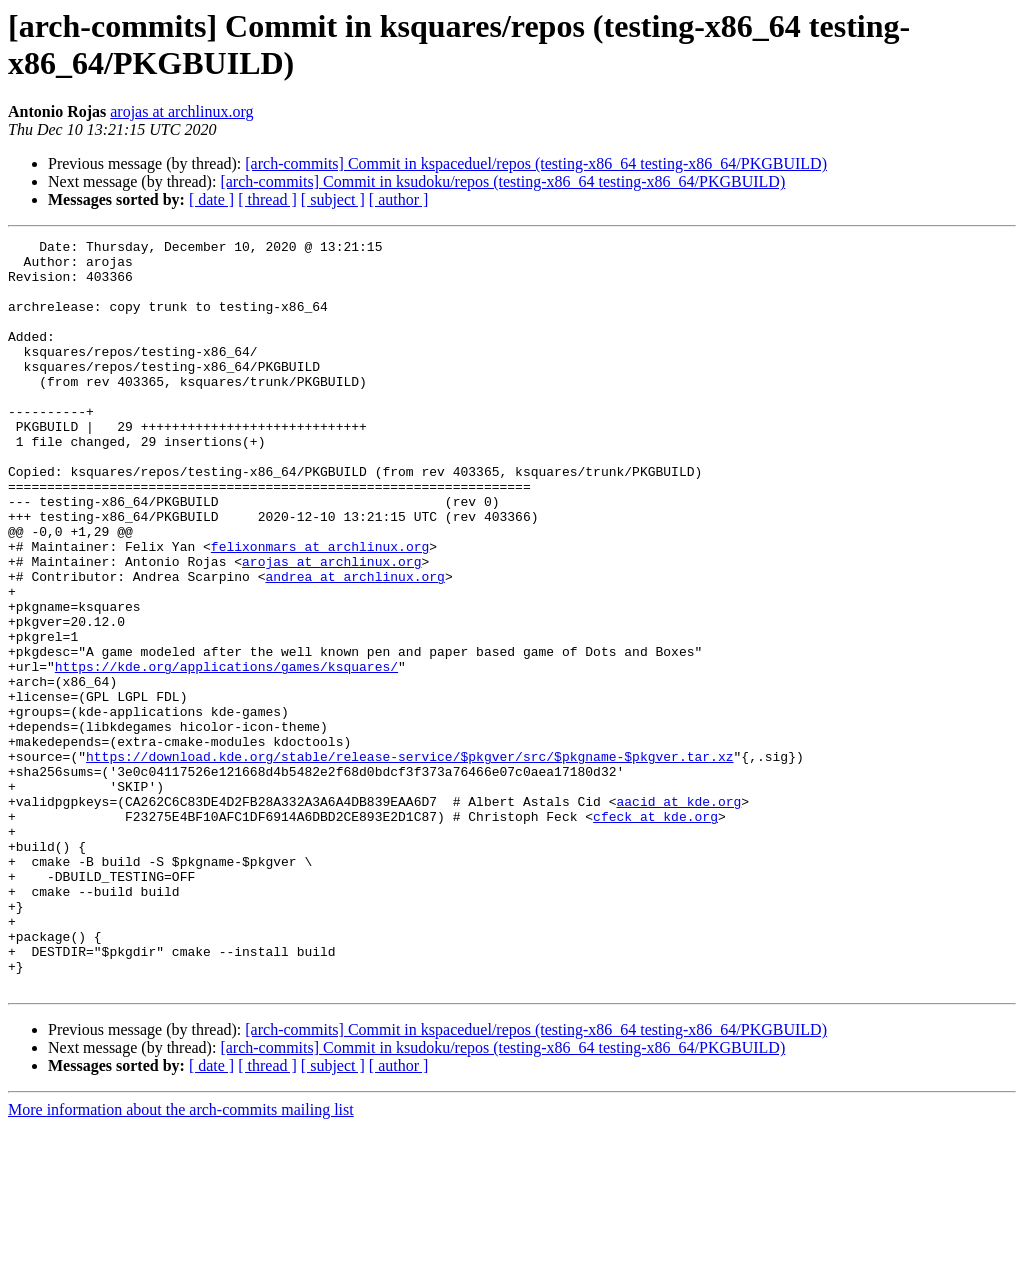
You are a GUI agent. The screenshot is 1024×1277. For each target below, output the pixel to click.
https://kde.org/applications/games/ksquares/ (226, 753)
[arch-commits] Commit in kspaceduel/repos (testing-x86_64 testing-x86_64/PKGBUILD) (536, 163)
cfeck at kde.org (655, 933)
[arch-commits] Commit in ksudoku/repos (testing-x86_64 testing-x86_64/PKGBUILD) (502, 181)
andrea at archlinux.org (354, 645)
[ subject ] (333, 199)
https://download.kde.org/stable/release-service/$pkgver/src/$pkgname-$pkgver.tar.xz (409, 861)
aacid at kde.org (678, 915)
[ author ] (399, 199)
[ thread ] (267, 199)
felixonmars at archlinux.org (320, 609)
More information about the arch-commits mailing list (181, 1259)
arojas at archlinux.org (181, 111)
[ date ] (211, 199)
